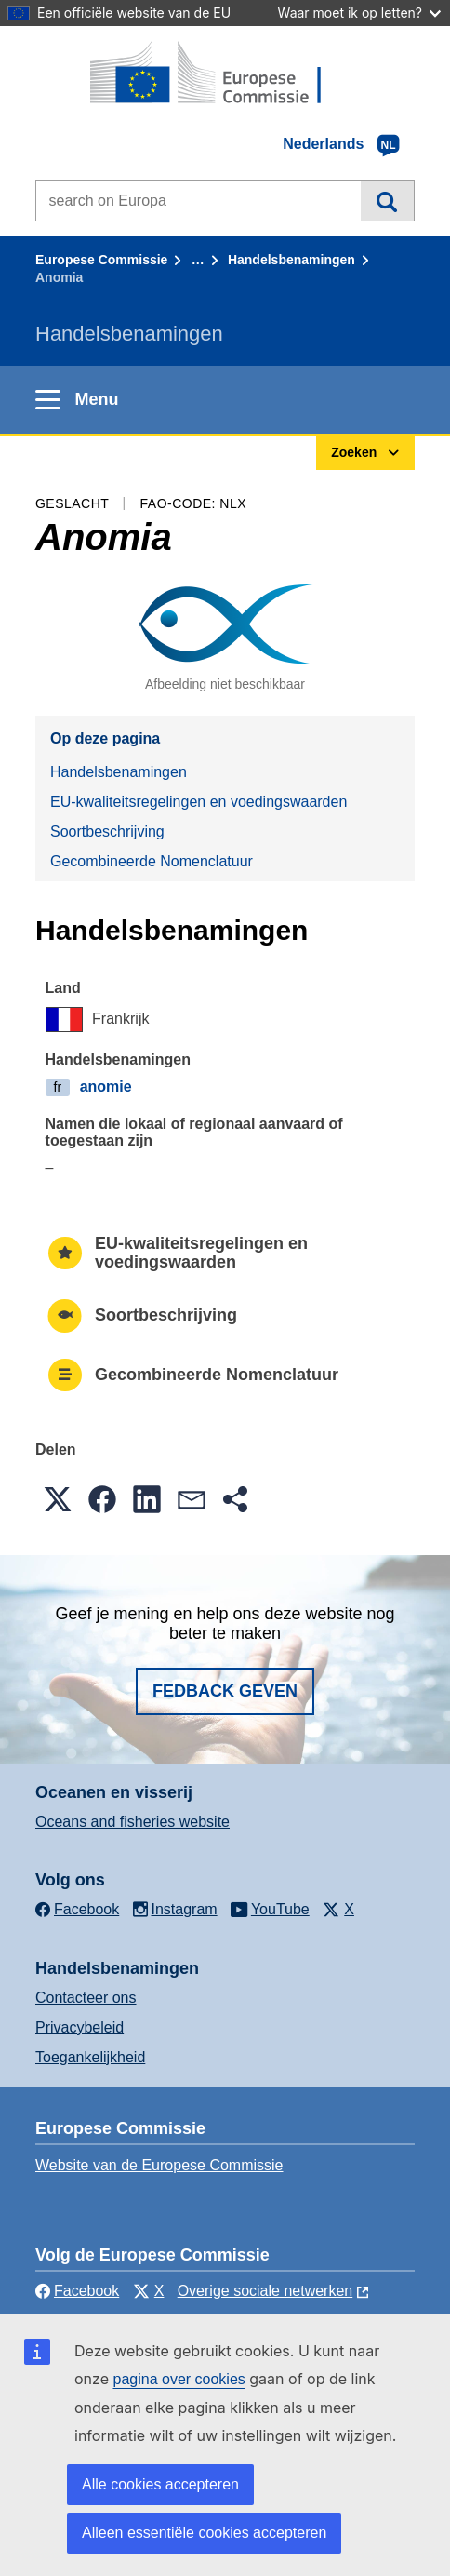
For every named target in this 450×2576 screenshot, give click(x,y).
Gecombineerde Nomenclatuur (151, 861)
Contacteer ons (86, 1998)
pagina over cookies (178, 2379)
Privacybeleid (79, 2027)
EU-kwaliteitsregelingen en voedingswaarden (198, 802)
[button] (57, 1499)
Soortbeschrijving (107, 831)
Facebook (77, 2291)
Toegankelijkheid (90, 2057)
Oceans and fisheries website (132, 1822)
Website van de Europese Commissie (159, 2165)
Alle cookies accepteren (160, 2484)
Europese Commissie (101, 259)
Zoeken (387, 200)
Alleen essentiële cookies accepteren (204, 2533)
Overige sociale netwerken (265, 2291)
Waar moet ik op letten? (359, 12)
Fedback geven (225, 1691)
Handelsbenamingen (291, 259)
